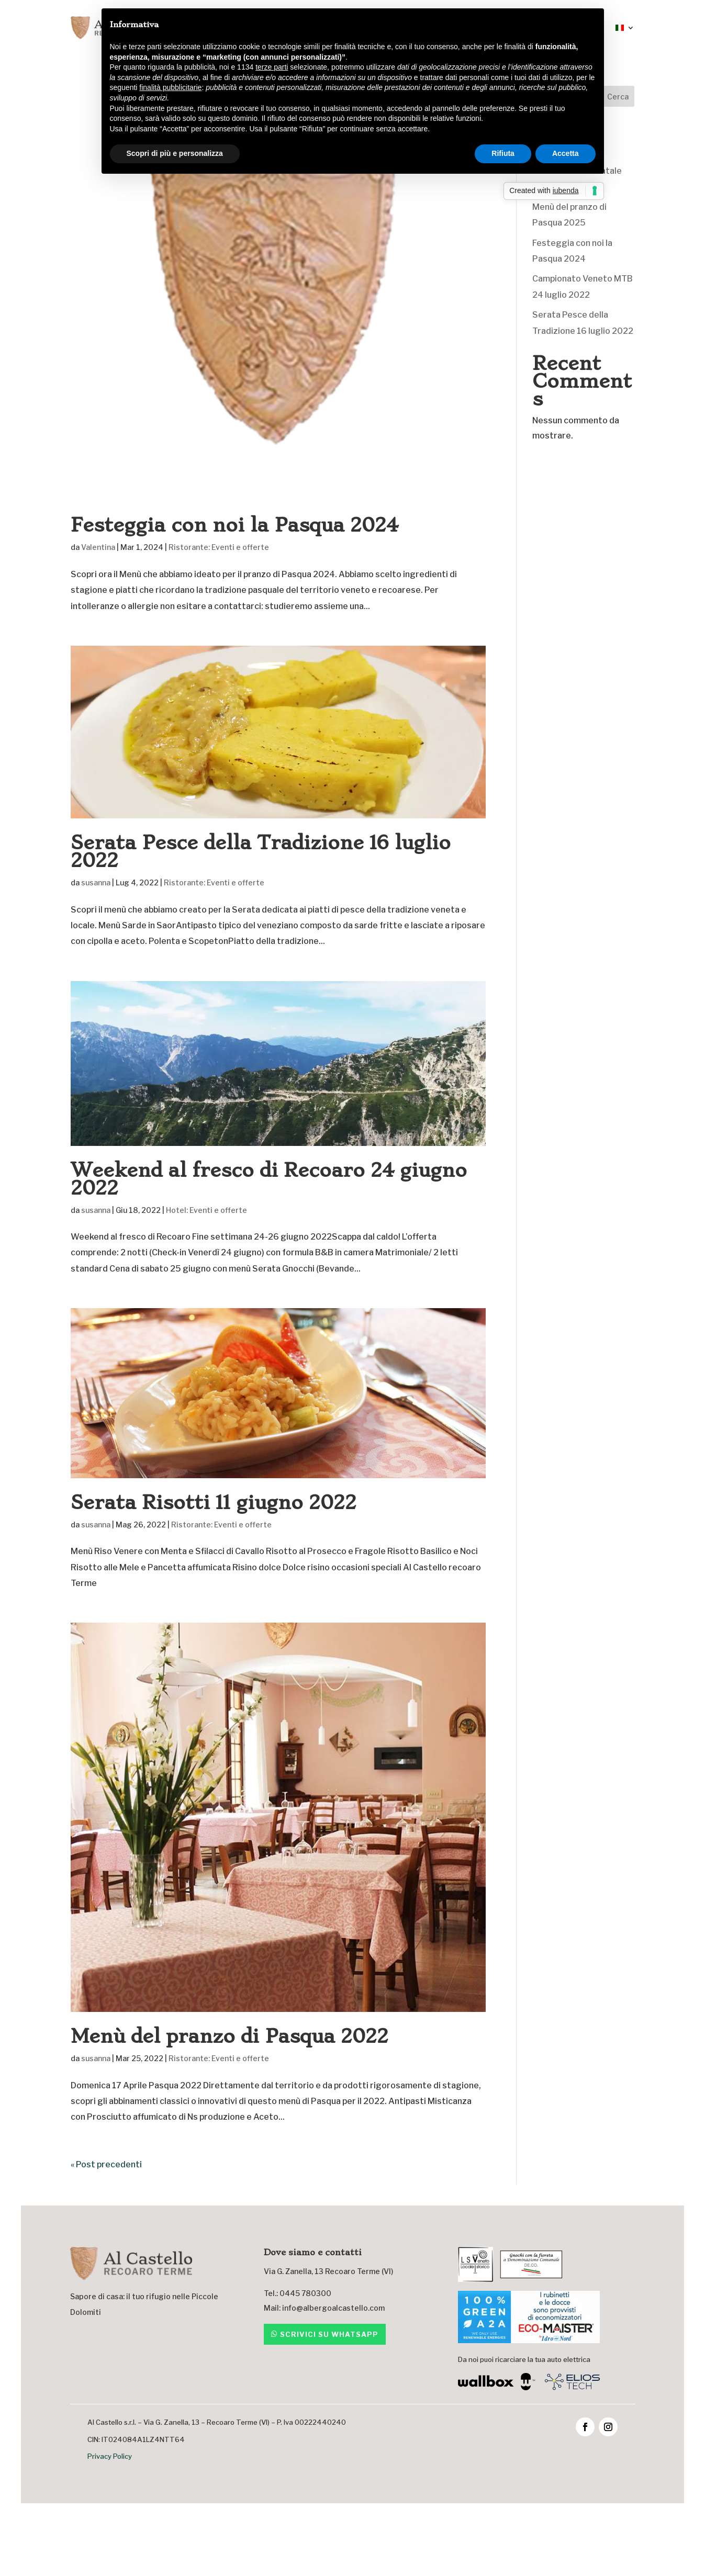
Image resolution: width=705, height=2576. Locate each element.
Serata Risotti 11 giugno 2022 (213, 1502)
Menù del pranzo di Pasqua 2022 (229, 2036)
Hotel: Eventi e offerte (206, 1210)
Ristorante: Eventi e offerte (219, 547)
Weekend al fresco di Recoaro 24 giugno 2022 (269, 1179)
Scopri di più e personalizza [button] (175, 153)
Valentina (98, 547)
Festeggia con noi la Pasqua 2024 (234, 525)
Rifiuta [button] (502, 153)
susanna (95, 882)
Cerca (618, 96)
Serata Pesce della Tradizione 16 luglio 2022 (261, 851)
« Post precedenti (106, 2164)
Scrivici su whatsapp (329, 2334)
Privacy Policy (110, 2456)
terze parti (271, 67)
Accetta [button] (565, 153)
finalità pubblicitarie (170, 87)
